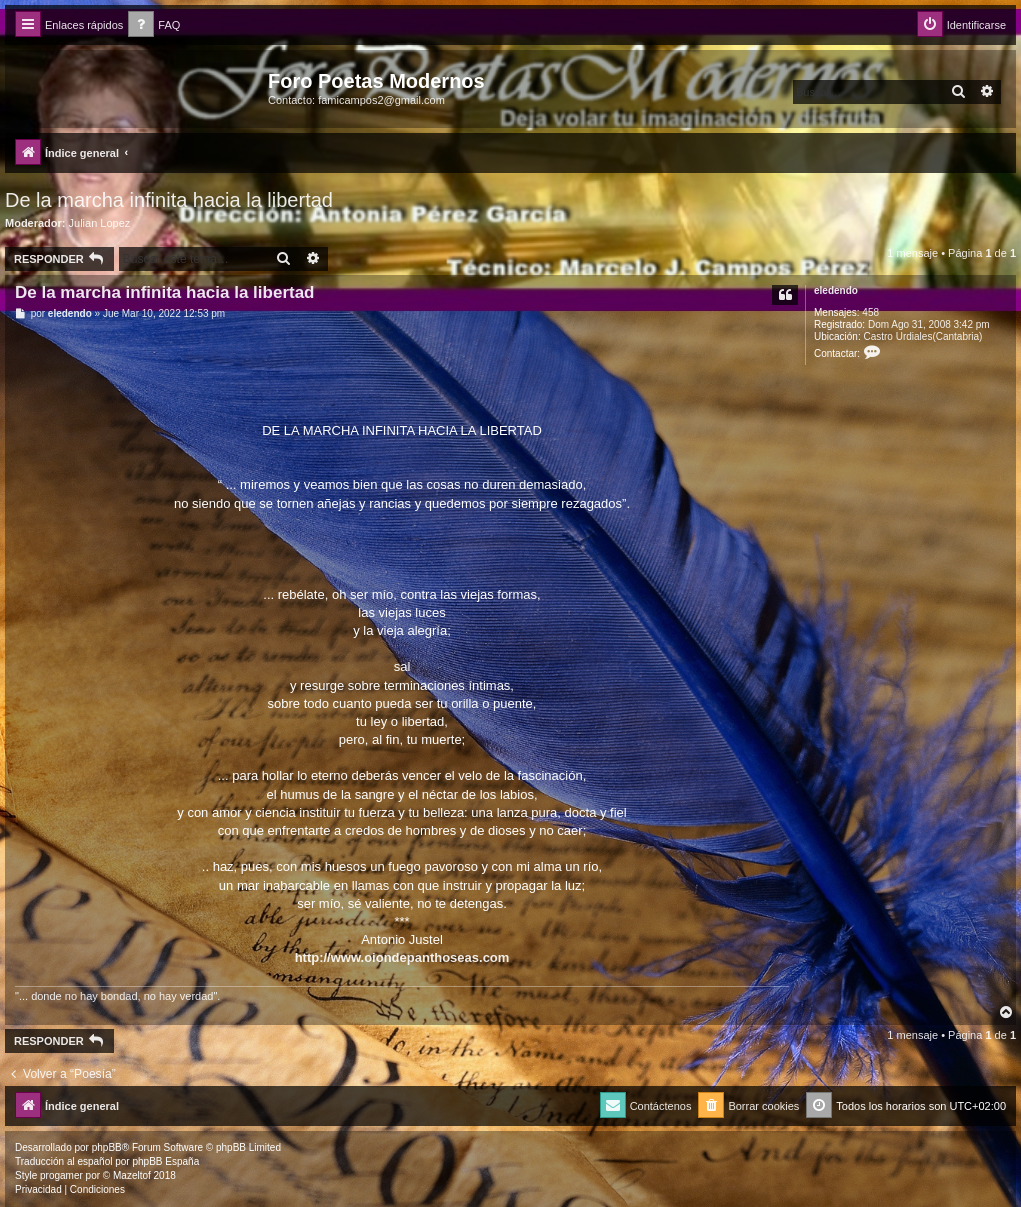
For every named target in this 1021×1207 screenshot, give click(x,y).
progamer (61, 1175)
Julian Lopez (100, 223)
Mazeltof (132, 1175)
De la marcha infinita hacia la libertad (169, 200)
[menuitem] (154, 25)
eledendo (836, 290)
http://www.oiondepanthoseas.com (402, 957)
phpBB (107, 1147)
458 (870, 312)
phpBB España (165, 1161)
